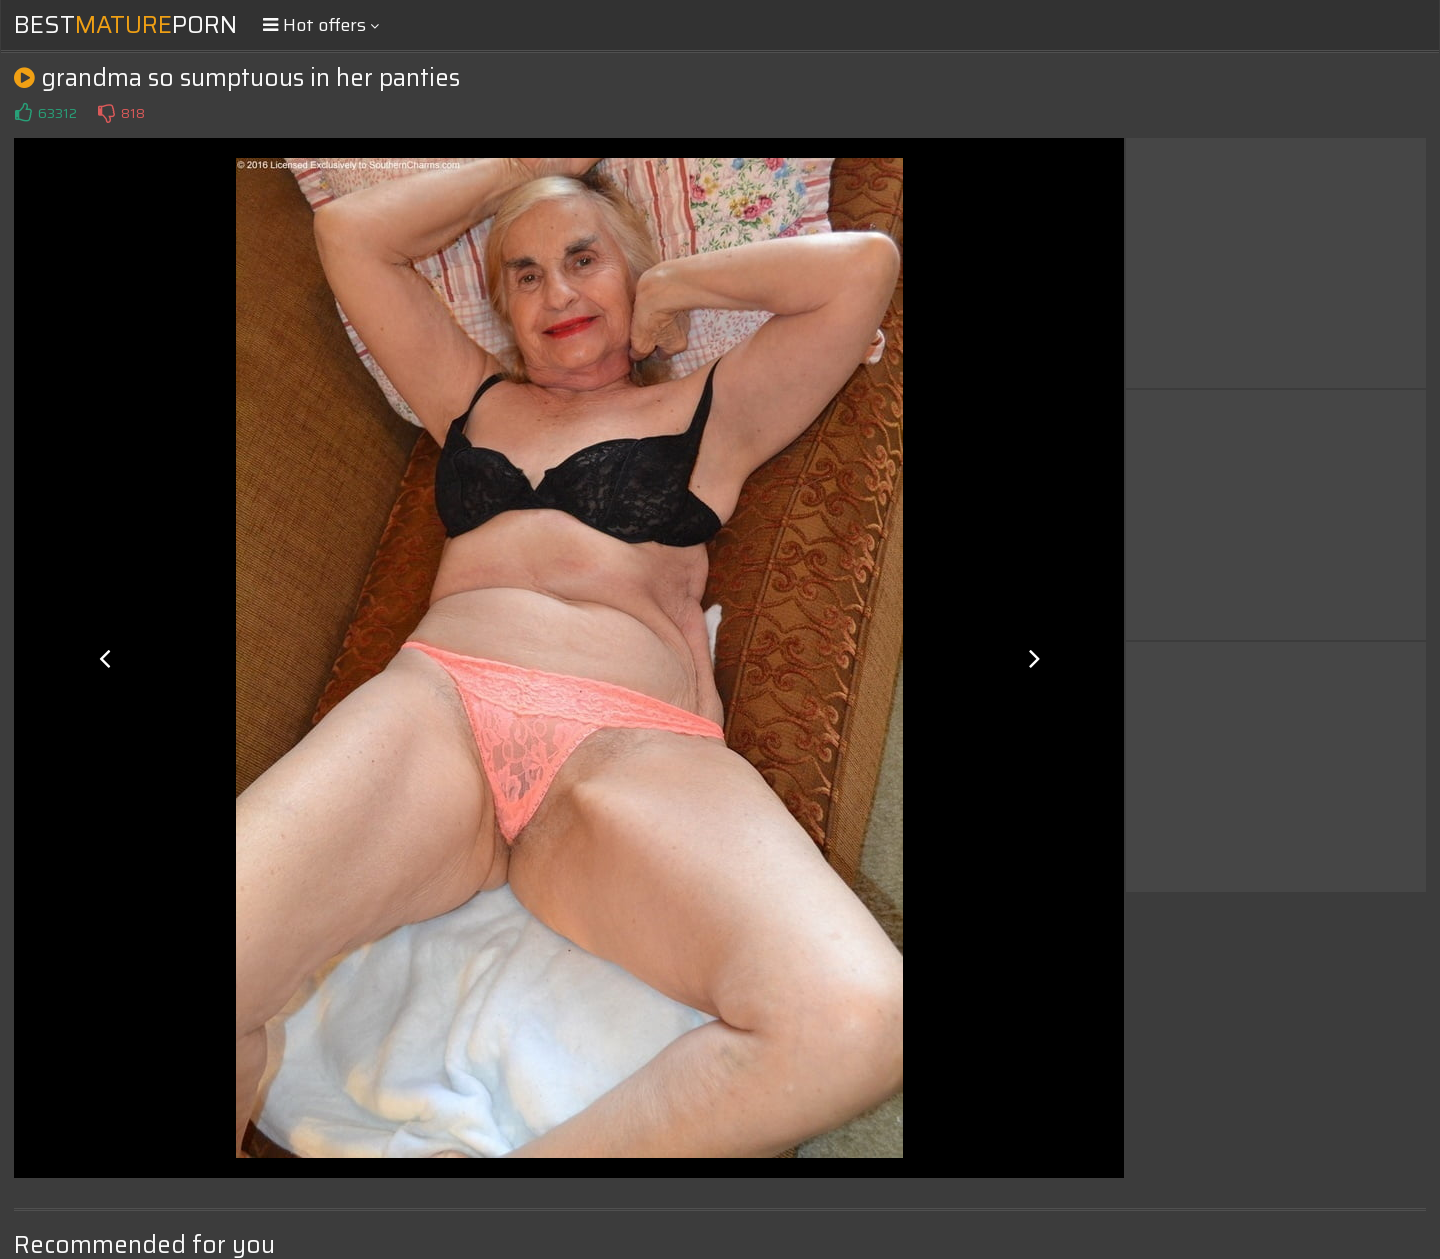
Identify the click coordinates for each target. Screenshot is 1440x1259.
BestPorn (125, 25)
